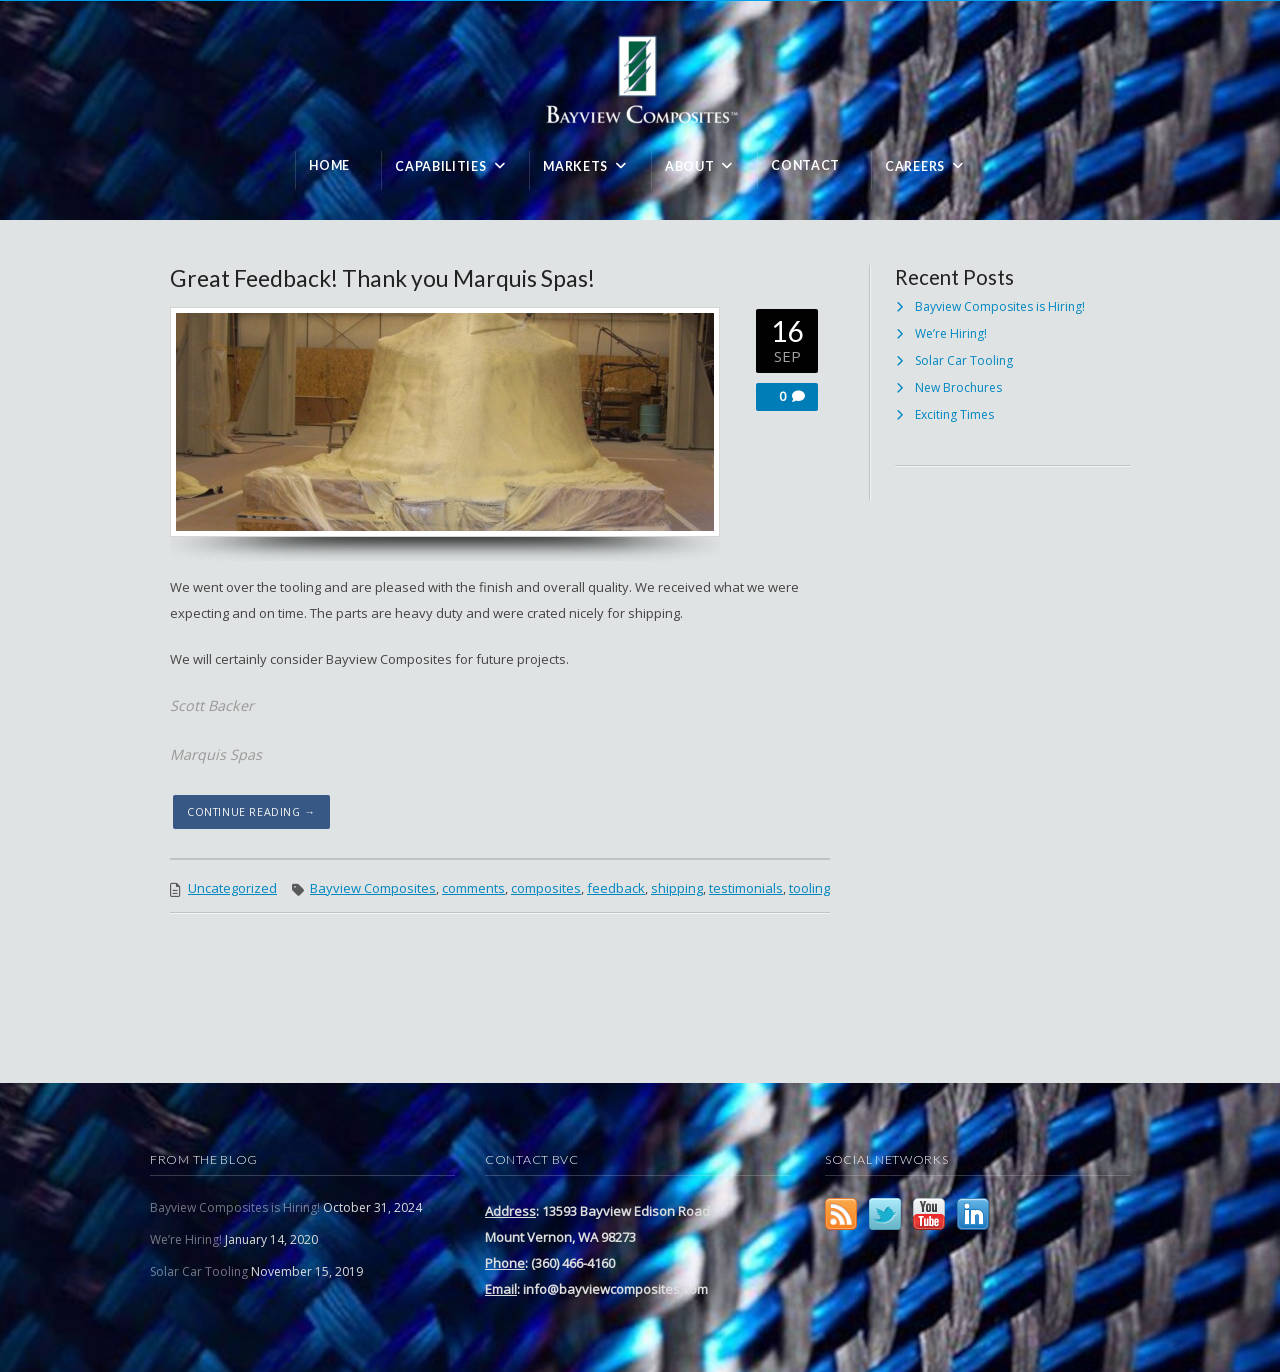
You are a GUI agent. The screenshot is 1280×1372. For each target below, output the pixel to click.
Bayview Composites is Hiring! (1000, 306)
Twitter (885, 1214)
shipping (677, 888)
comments (473, 888)
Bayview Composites (373, 888)
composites (546, 888)
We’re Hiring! (951, 333)
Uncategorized (232, 888)
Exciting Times (954, 414)
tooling (809, 888)
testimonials (746, 888)
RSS (841, 1214)
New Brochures (958, 387)
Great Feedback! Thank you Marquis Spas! (382, 278)
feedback (616, 888)
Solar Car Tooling (964, 360)
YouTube (929, 1214)
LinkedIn (973, 1214)
